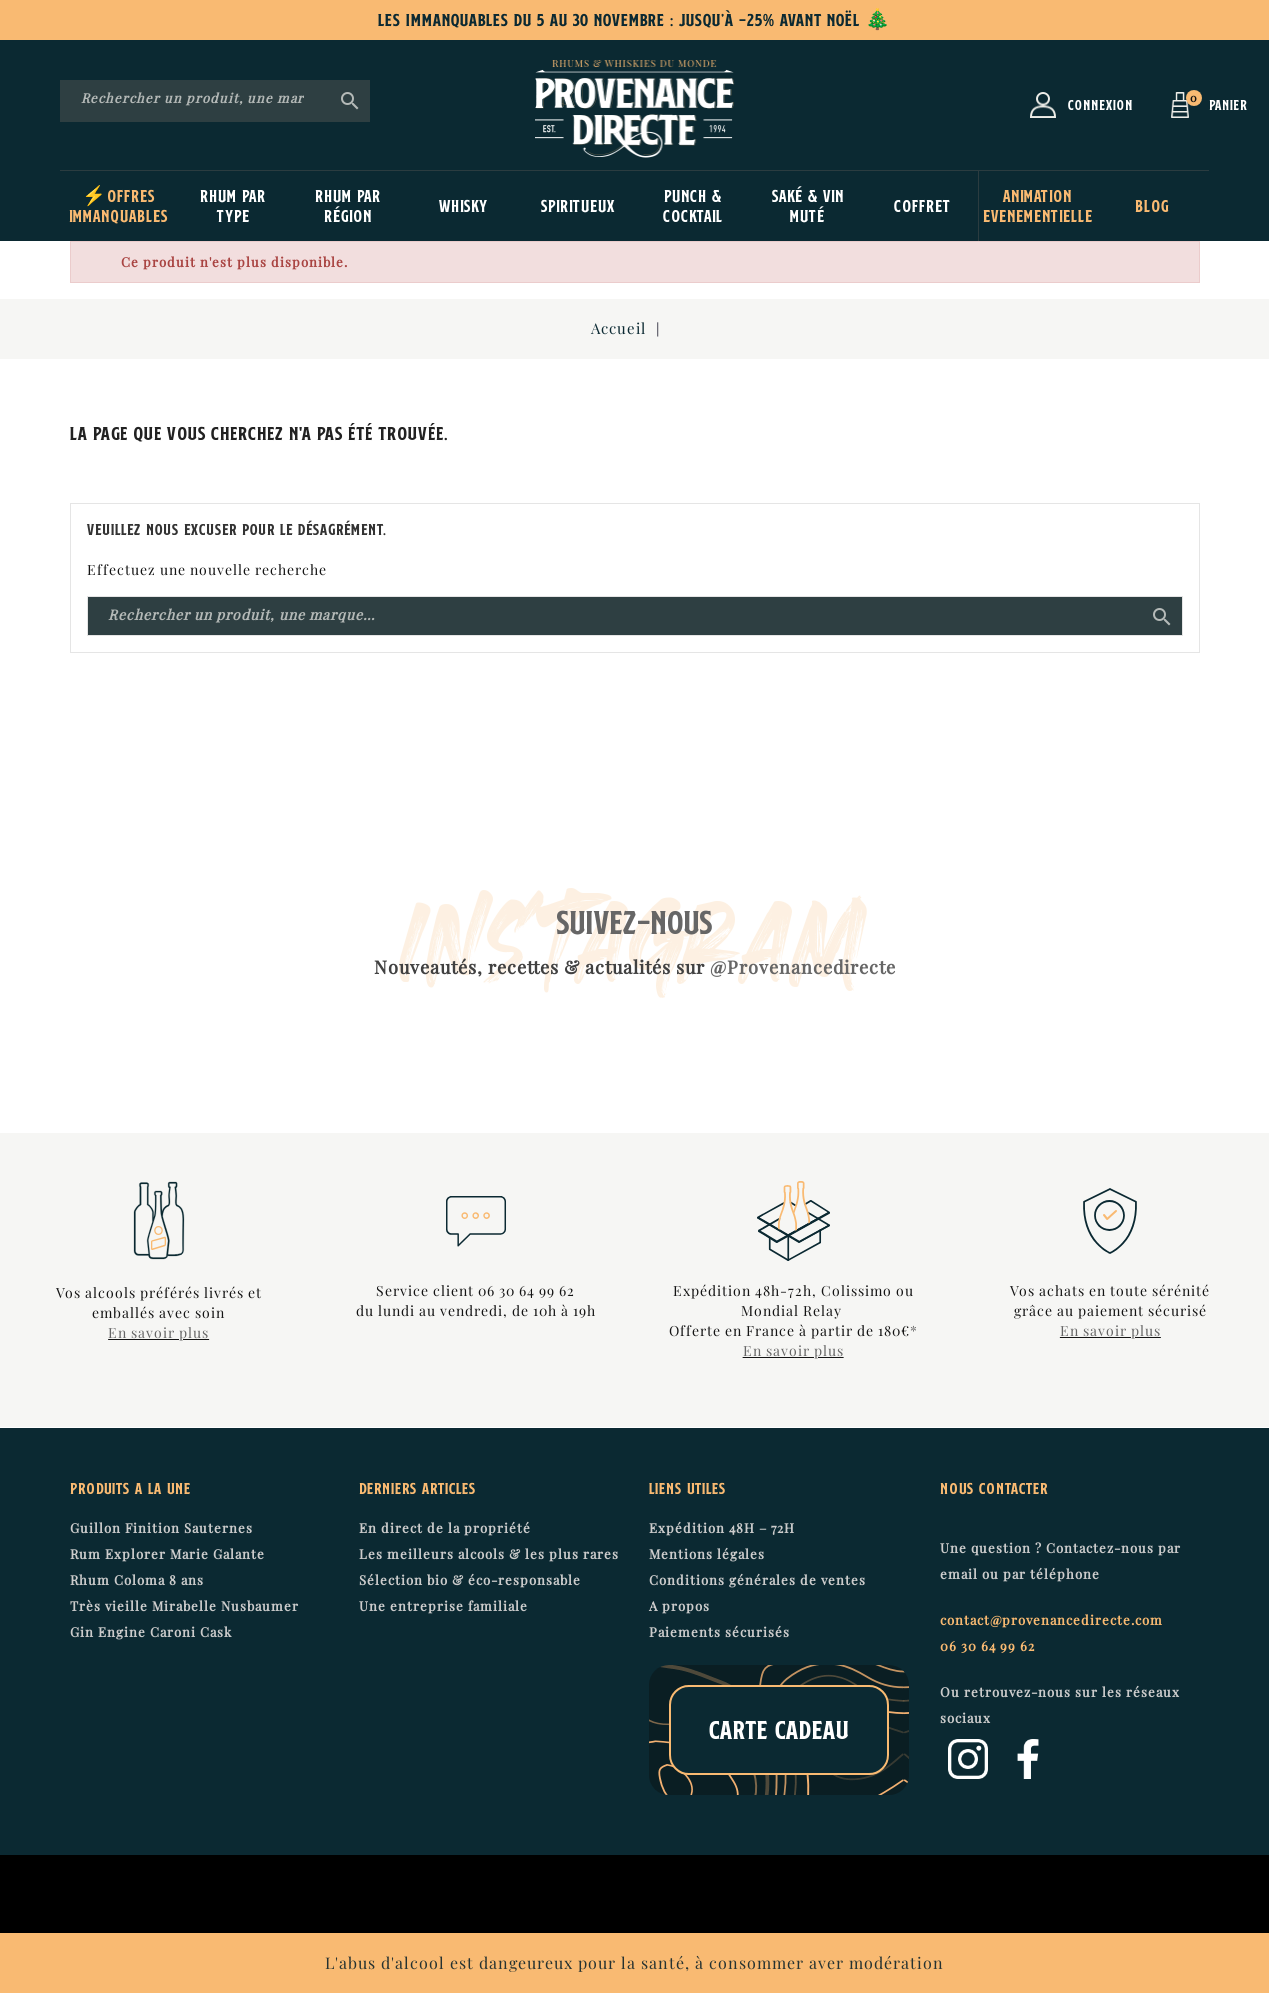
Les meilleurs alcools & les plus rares (489, 1553)
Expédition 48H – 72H (722, 1527)
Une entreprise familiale (443, 1605)
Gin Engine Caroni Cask (151, 1631)
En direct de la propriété (445, 1527)
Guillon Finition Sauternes (161, 1527)
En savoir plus (158, 1332)
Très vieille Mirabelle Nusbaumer (184, 1605)
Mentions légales (707, 1553)
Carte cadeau (779, 1729)
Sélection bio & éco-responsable (470, 1579)
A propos (679, 1605)
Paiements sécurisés (719, 1631)
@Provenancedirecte (803, 967)
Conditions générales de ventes (757, 1579)
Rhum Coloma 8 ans (137, 1579)
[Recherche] (215, 99)
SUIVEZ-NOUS (635, 922)
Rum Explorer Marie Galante (167, 1553)
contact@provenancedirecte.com (1051, 1619)
